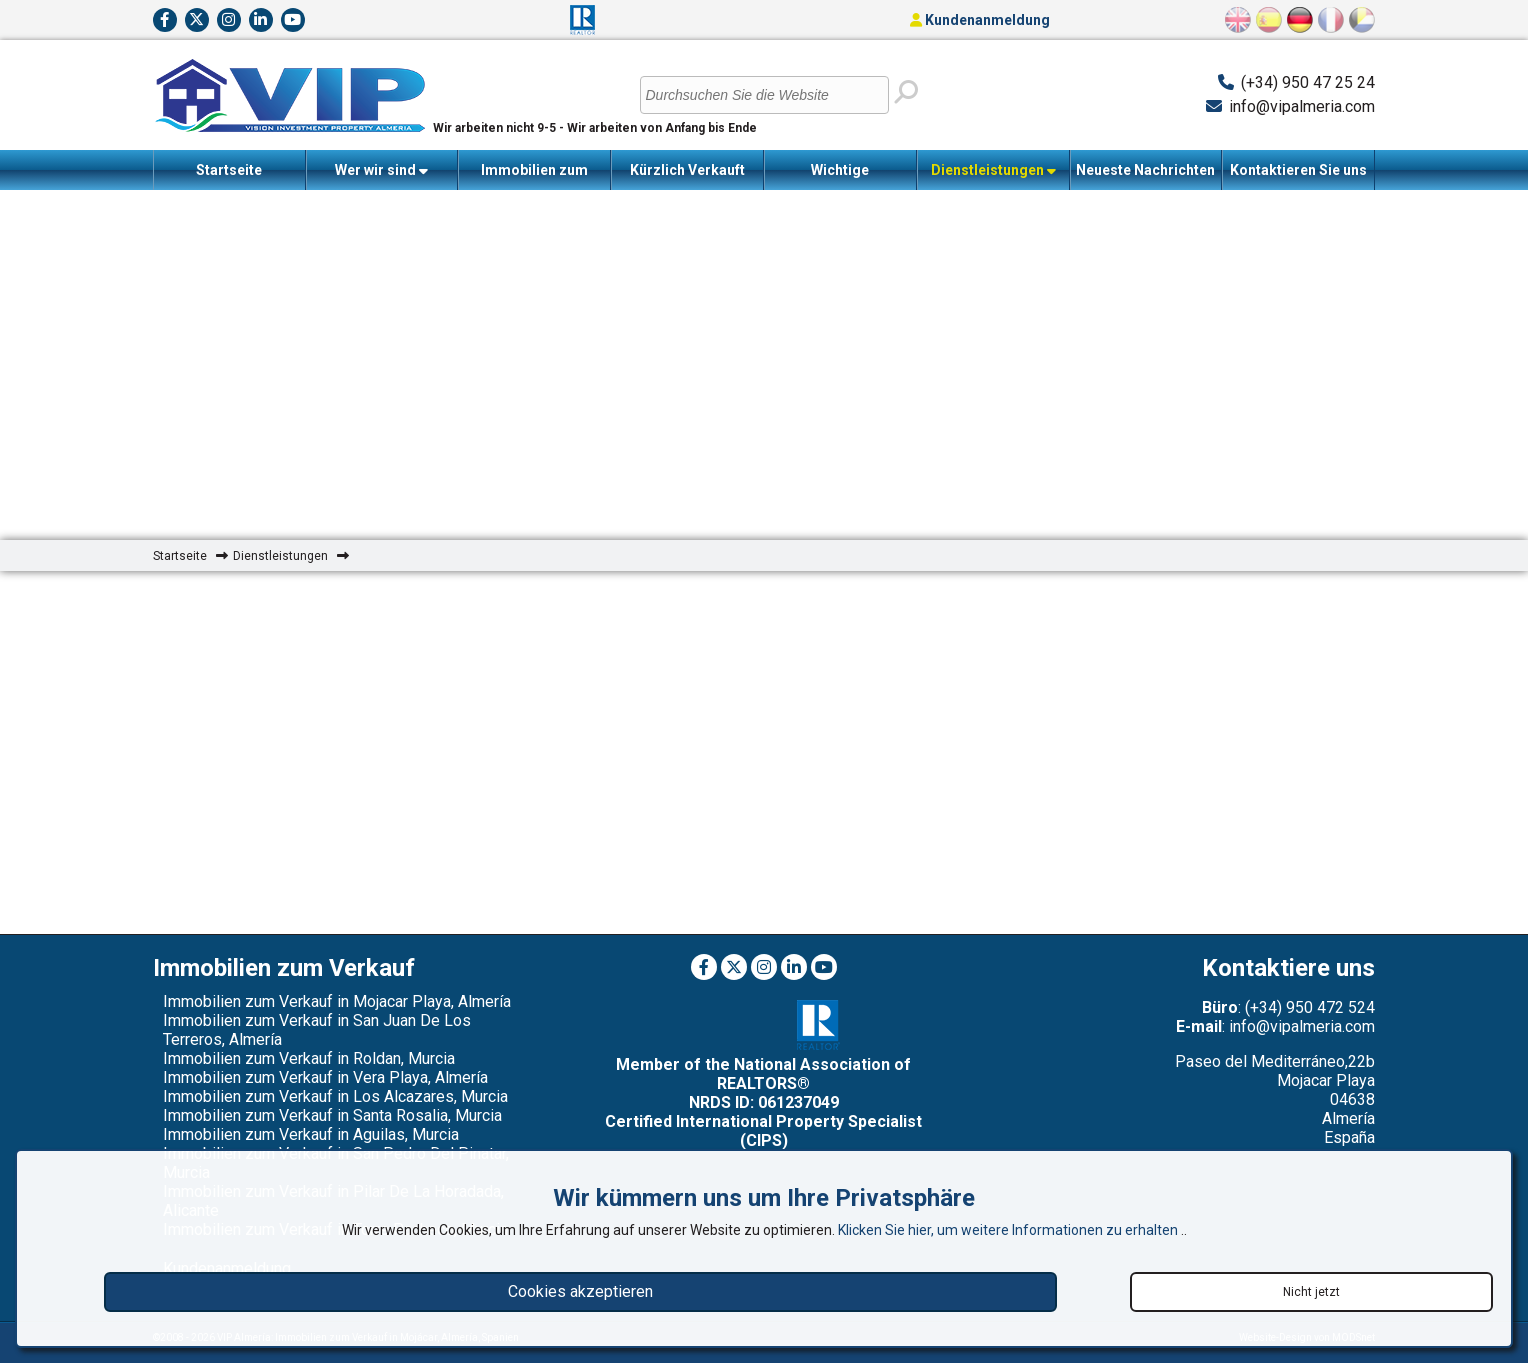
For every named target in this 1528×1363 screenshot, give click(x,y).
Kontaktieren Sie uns (1298, 170)
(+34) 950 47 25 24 (1308, 82)
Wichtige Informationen (840, 176)
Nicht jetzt (1311, 1292)
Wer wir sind (381, 170)
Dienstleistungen (993, 170)
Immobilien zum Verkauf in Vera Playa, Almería (325, 1077)
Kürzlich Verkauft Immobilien (687, 176)
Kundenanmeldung (980, 20)
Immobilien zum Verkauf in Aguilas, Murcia (311, 1134)
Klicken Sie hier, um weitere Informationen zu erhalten (1009, 1230)
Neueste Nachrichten (1145, 170)
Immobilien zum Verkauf (534, 176)
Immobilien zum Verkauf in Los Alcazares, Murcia (335, 1096)
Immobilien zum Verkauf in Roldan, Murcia (309, 1058)
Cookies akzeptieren (580, 1291)
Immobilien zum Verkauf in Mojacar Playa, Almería (337, 1001)
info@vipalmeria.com (1302, 106)
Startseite (229, 170)
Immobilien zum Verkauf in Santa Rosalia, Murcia (332, 1115)
